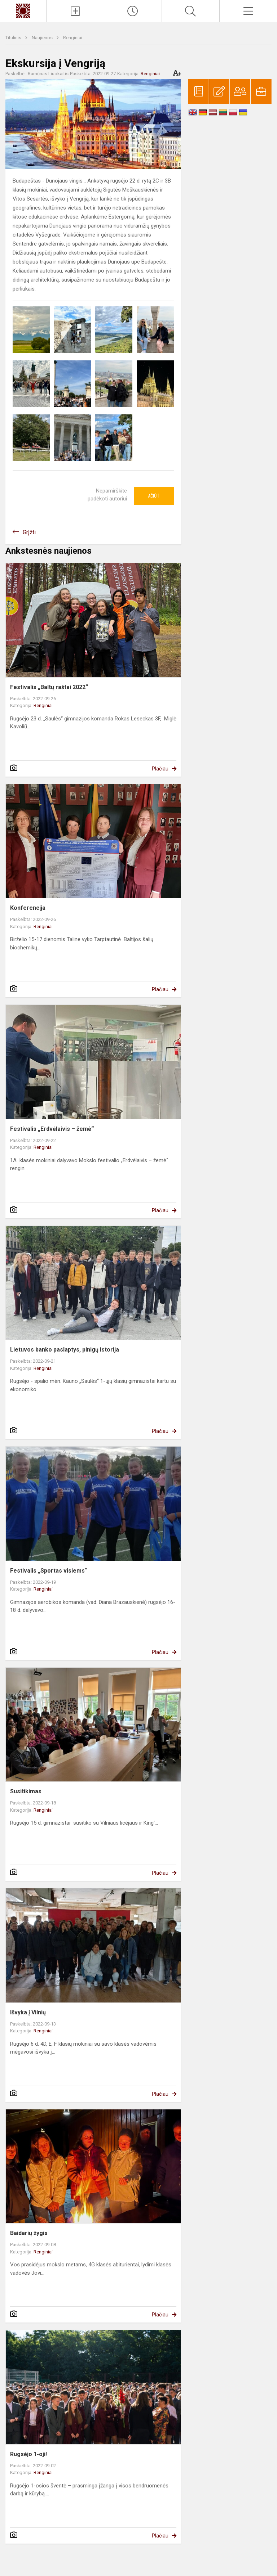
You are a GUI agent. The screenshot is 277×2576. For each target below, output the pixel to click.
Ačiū (154, 496)
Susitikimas (25, 1791)
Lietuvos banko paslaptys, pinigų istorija (64, 1349)
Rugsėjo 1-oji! (28, 2454)
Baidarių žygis (29, 2233)
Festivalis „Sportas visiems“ (48, 1570)
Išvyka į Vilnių (28, 2012)
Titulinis (13, 37)
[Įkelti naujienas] (75, 11)
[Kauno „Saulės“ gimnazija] (23, 10)
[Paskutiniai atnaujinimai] (133, 11)
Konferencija (27, 907)
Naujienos (43, 37)
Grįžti (29, 532)
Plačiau (160, 769)
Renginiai (72, 37)
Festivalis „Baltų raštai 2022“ (49, 687)
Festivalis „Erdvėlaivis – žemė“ (52, 1128)
